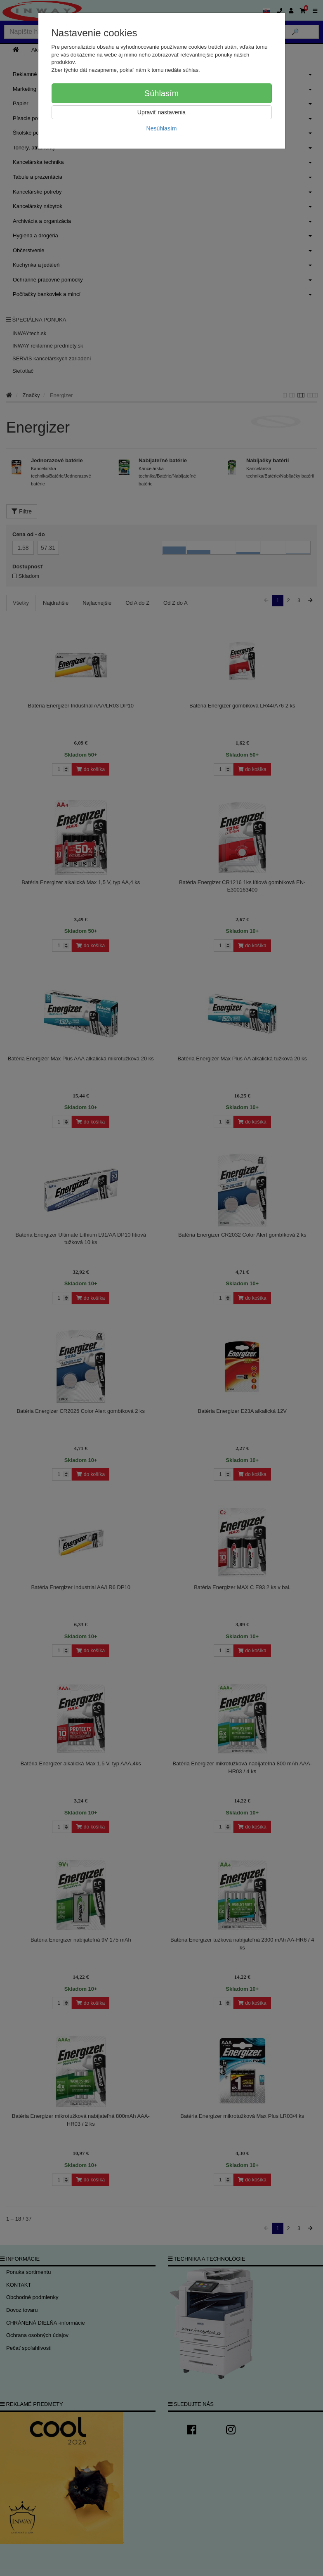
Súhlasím (161, 93)
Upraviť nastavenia (161, 112)
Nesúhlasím (161, 128)
